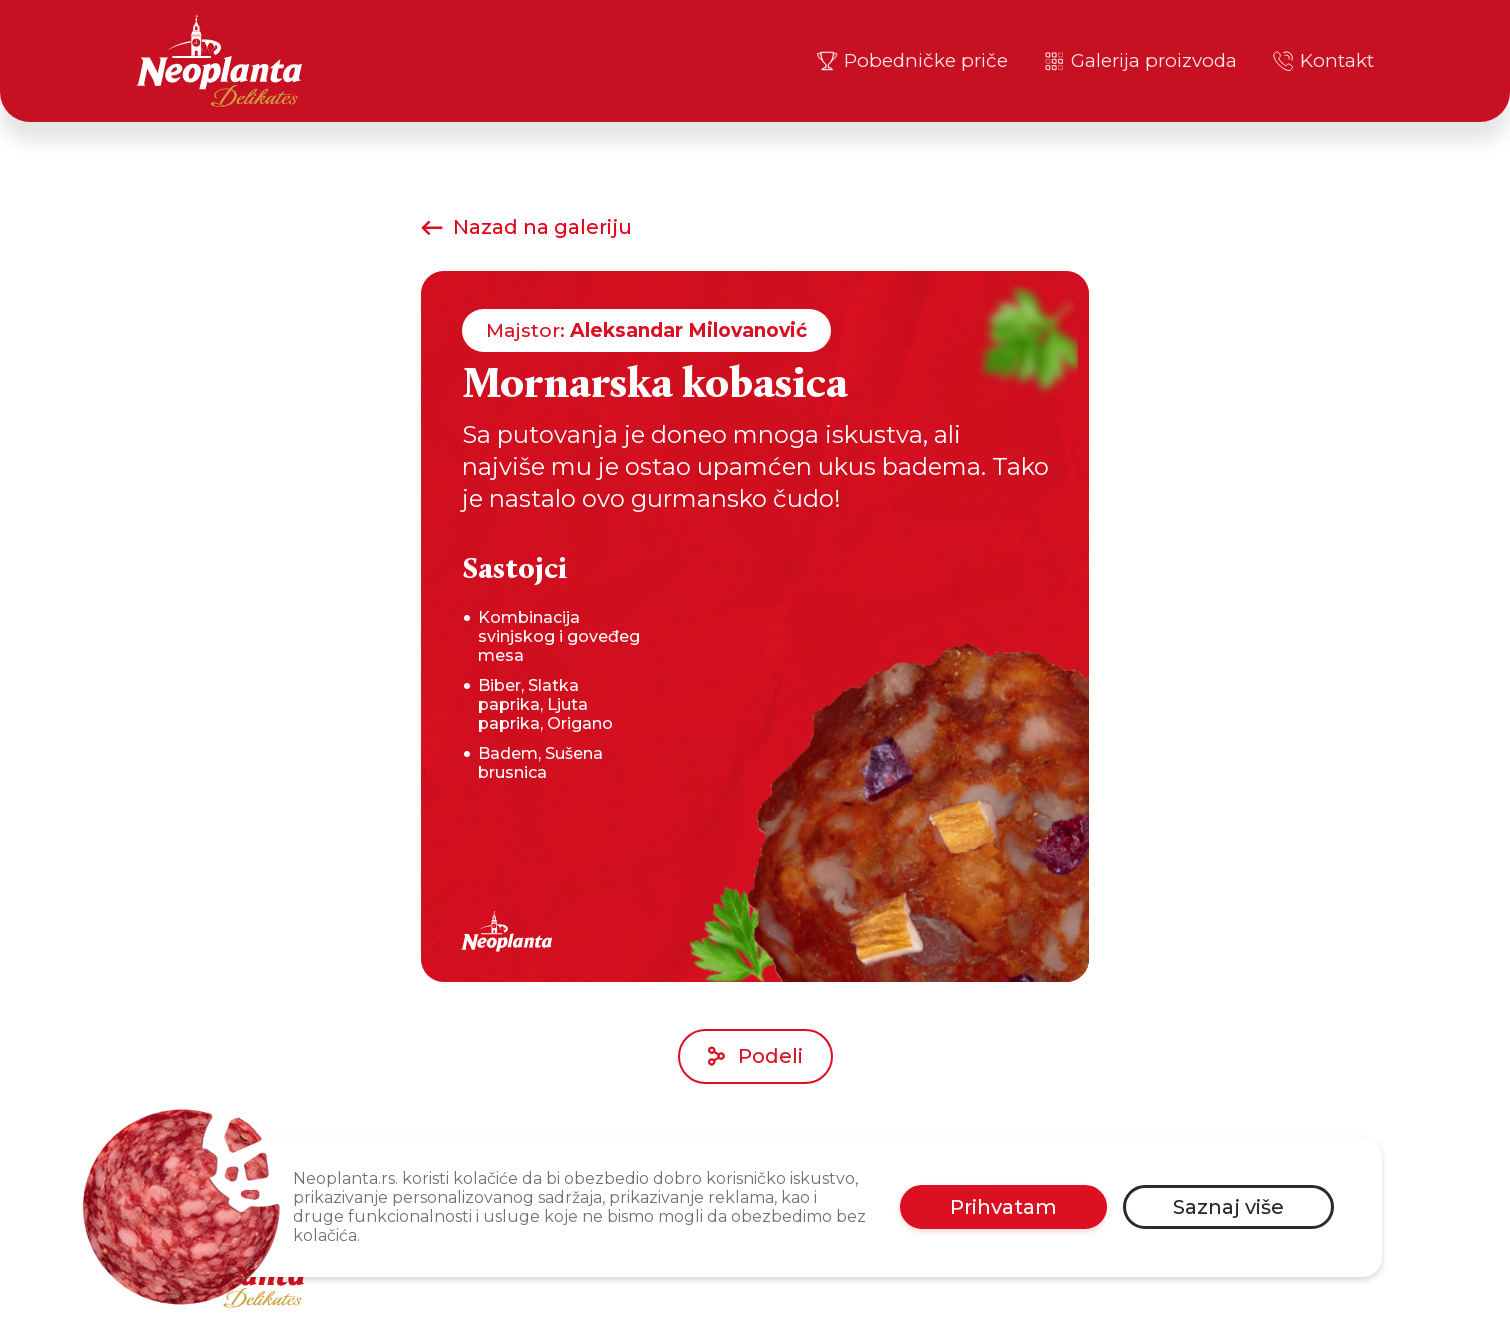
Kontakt (1322, 61)
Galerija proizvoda (1139, 61)
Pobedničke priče (911, 61)
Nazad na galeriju (526, 227)
